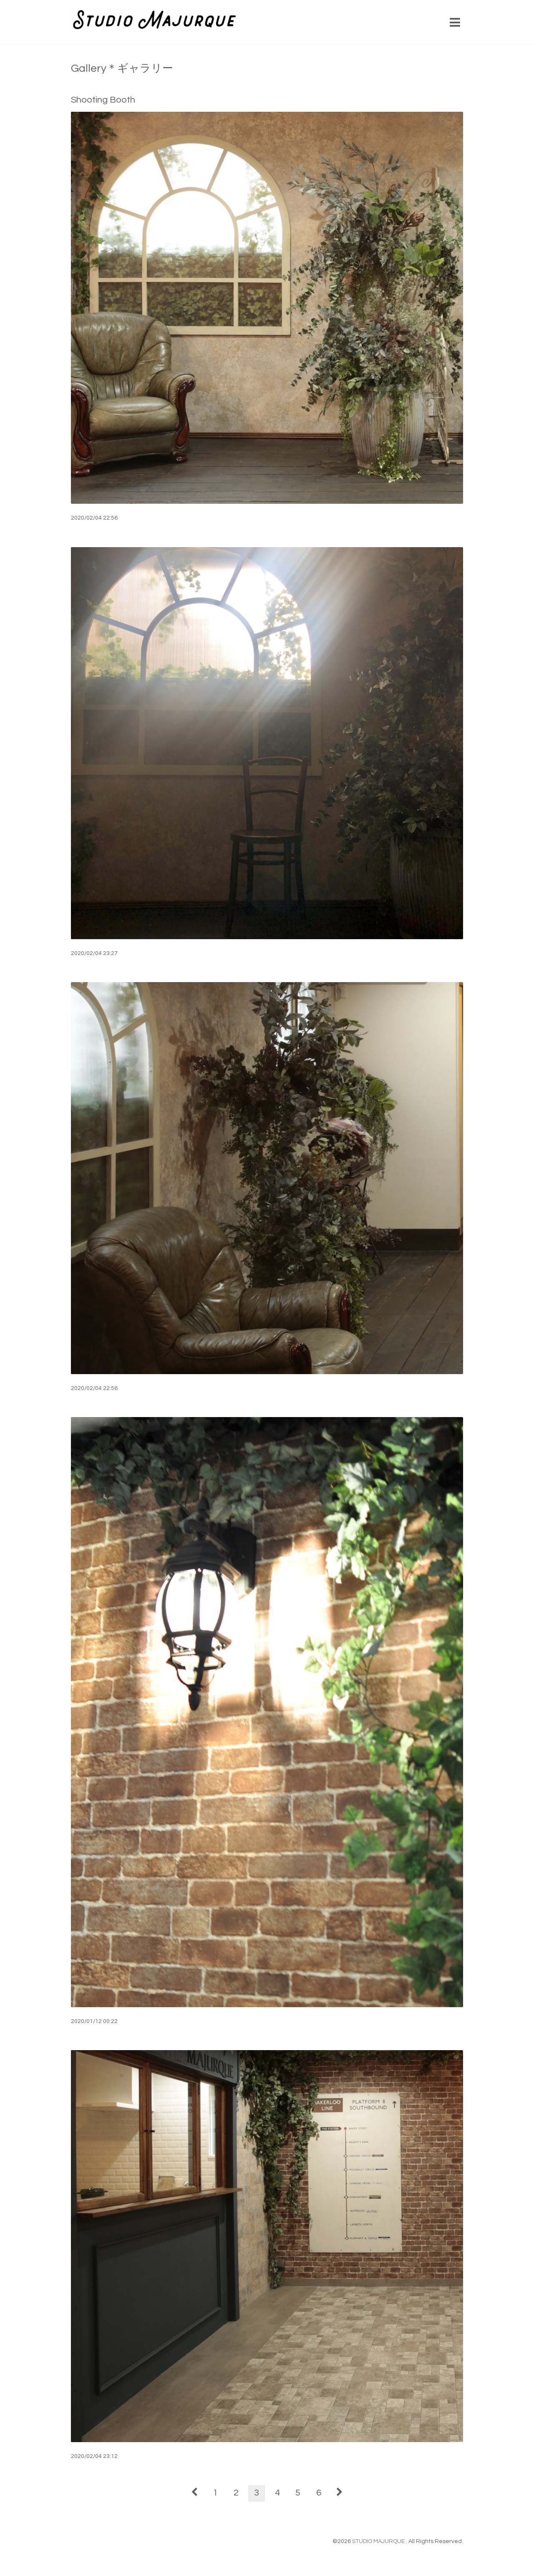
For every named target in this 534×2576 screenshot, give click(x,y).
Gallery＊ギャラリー (122, 68)
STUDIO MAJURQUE (379, 2541)
